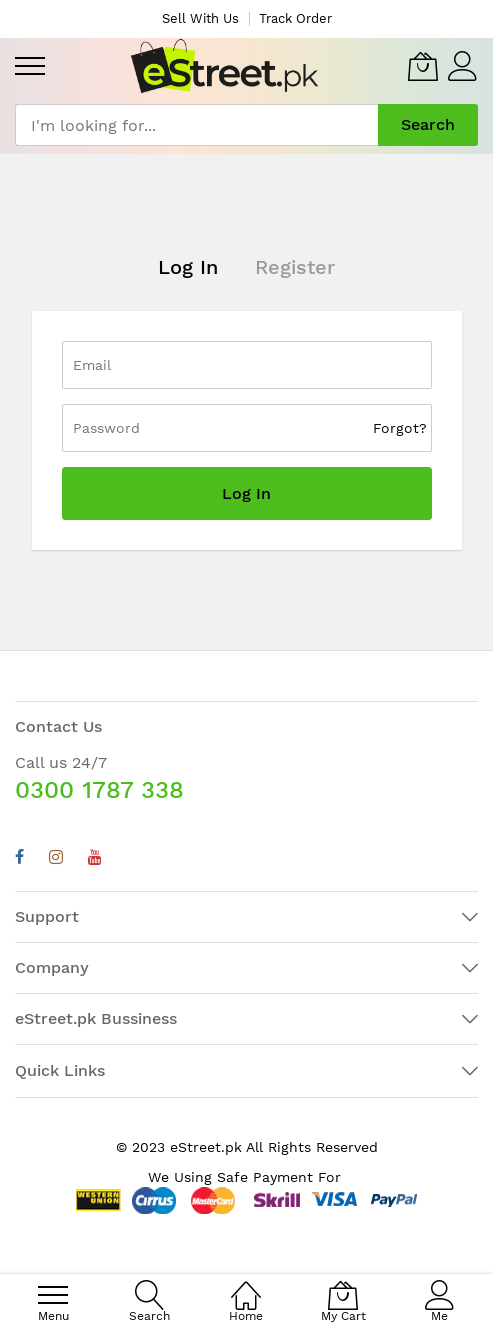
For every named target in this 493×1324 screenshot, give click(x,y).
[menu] (30, 66)
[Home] (246, 1284)
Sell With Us (200, 18)
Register (295, 267)
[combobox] (196, 125)
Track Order (295, 18)
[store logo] (224, 66)
